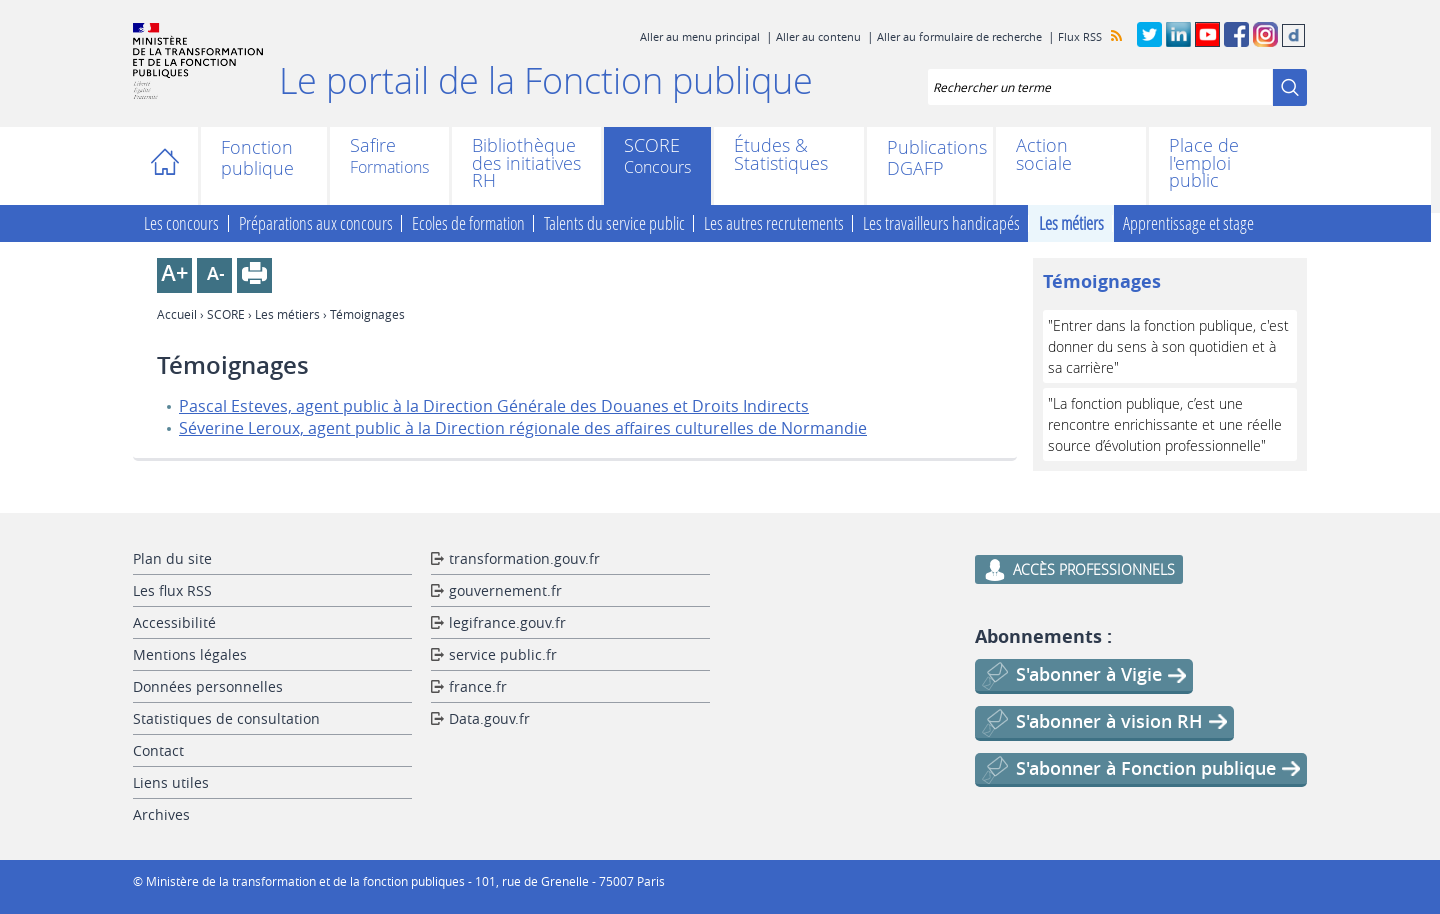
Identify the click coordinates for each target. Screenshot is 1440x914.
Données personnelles (208, 686)
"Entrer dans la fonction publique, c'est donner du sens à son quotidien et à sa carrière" (1168, 346)
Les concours (181, 224)
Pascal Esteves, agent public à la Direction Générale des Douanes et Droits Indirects (494, 406)
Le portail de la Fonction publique (546, 80)
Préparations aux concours (316, 224)
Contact (158, 750)
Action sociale (1044, 154)
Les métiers (1071, 224)
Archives (161, 814)
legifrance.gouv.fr (507, 622)
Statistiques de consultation (226, 718)
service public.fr (503, 654)
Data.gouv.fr (489, 718)
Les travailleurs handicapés (941, 224)
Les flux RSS (172, 590)
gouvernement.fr (505, 590)
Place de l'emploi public (1204, 163)
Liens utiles (171, 782)
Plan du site (172, 558)
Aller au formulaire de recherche (959, 36)
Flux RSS (1080, 36)
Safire (373, 147)
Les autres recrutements (774, 224)
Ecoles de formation (468, 224)
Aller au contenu (818, 36)
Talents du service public (614, 224)
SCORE (652, 147)
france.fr (478, 686)
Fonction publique (257, 158)
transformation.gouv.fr (524, 558)
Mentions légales (190, 654)
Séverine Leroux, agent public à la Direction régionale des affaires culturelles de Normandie (523, 428)
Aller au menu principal (700, 36)
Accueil (170, 166)
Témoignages (1102, 281)
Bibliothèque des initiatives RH (526, 163)
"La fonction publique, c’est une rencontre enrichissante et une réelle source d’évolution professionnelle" (1165, 424)
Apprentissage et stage (1188, 224)
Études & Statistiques (781, 154)
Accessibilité (174, 622)
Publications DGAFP (930, 158)
